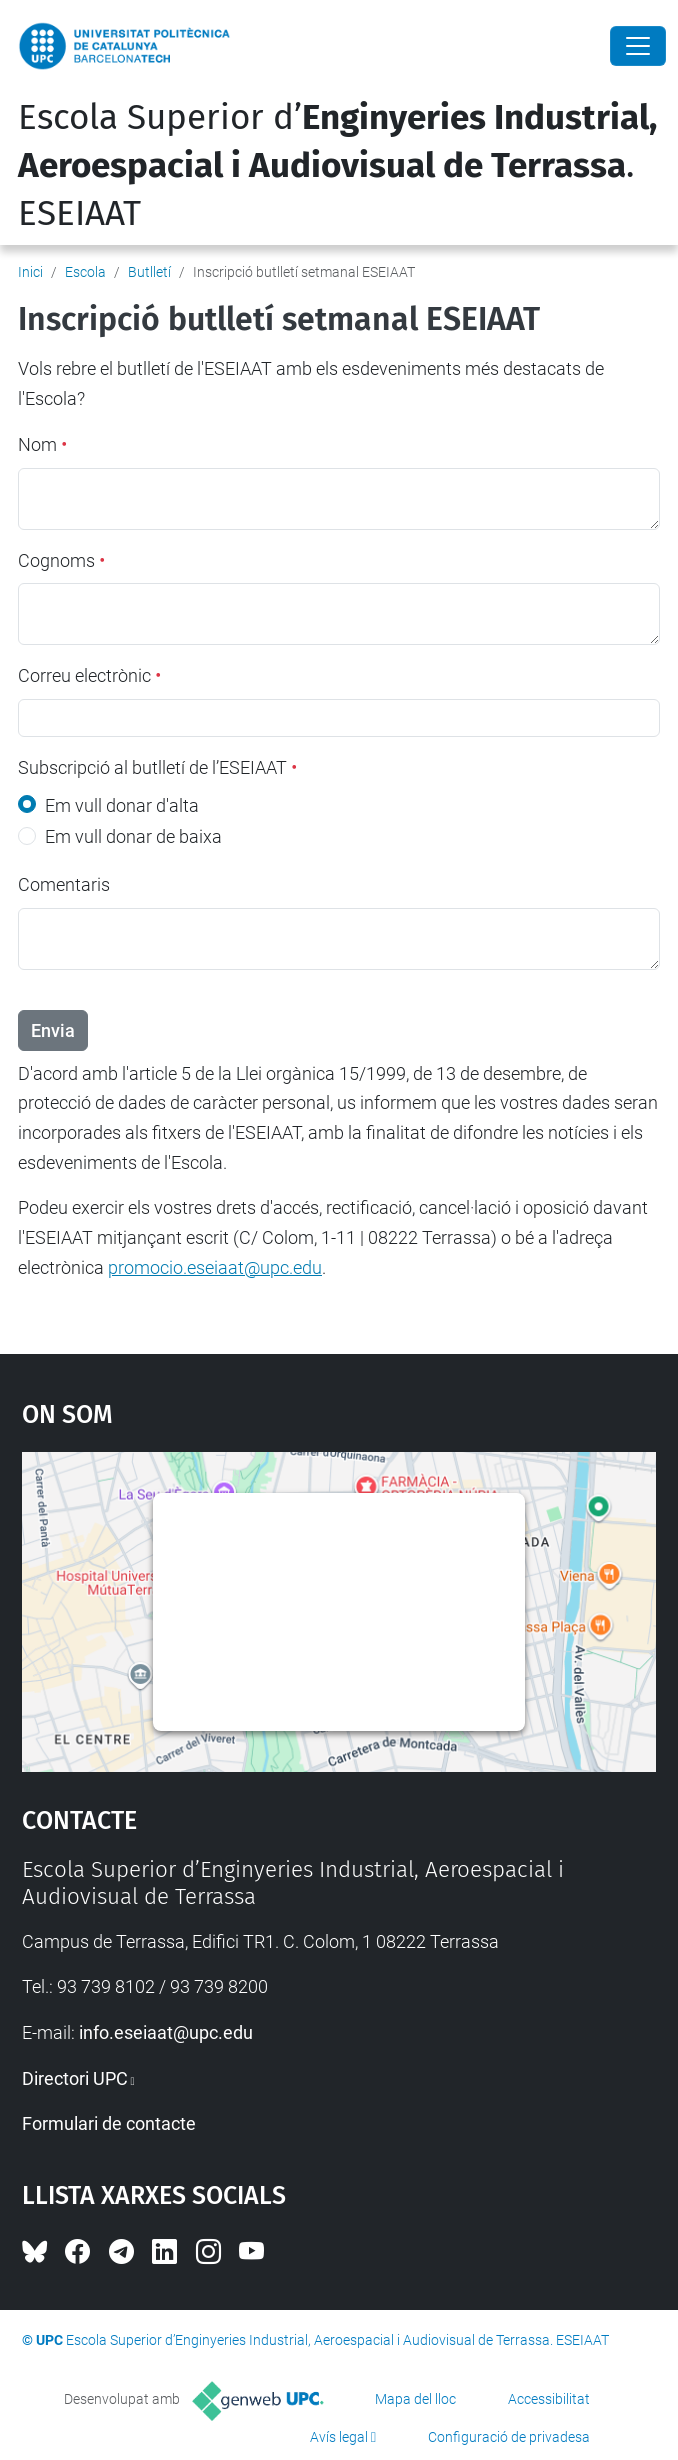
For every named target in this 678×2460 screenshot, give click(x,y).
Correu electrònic (89, 675)
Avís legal (339, 2437)
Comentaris (64, 884)
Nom (42, 444)
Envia (53, 1030)
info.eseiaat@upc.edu (166, 2032)
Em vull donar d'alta (122, 805)
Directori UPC (75, 2078)
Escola (85, 272)
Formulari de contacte (109, 2123)
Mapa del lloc (415, 2399)
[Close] (638, 46)
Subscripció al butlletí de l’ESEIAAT (157, 767)
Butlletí (149, 272)
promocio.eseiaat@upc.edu (215, 1267)
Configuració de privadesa (509, 2437)
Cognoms (61, 560)
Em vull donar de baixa (133, 836)
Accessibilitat (549, 2399)
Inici (30, 272)
